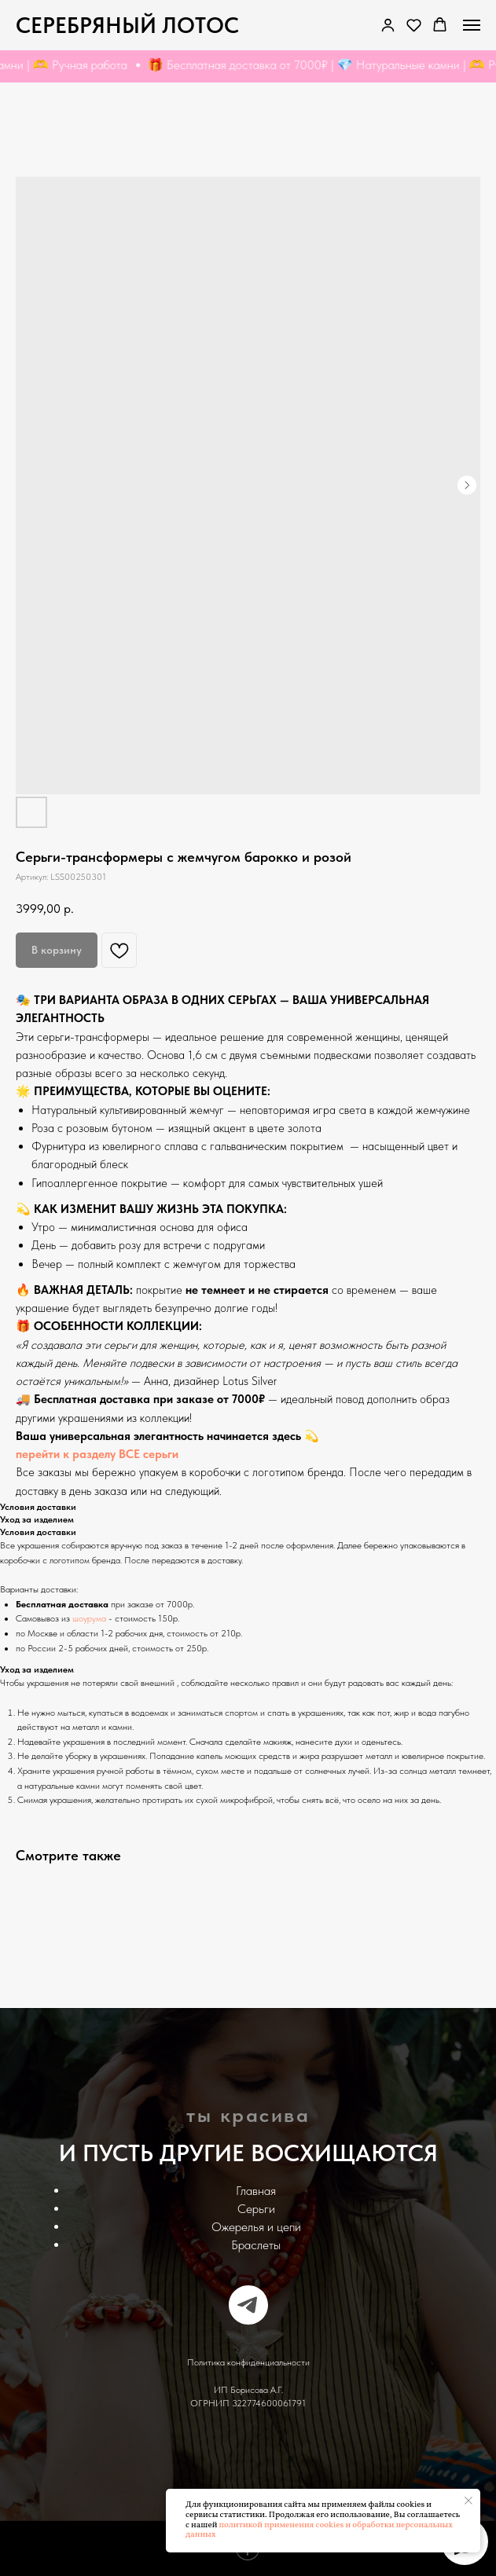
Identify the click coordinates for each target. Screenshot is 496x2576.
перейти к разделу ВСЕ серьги (97, 1454)
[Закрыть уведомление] (468, 2500)
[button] (413, 24)
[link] (387, 24)
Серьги (256, 2208)
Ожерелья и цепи (256, 2226)
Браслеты (256, 2244)
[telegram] (248, 2305)
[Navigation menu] (471, 25)
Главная (256, 2190)
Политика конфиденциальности (248, 2362)
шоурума (89, 1618)
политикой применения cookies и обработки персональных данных (319, 2530)
